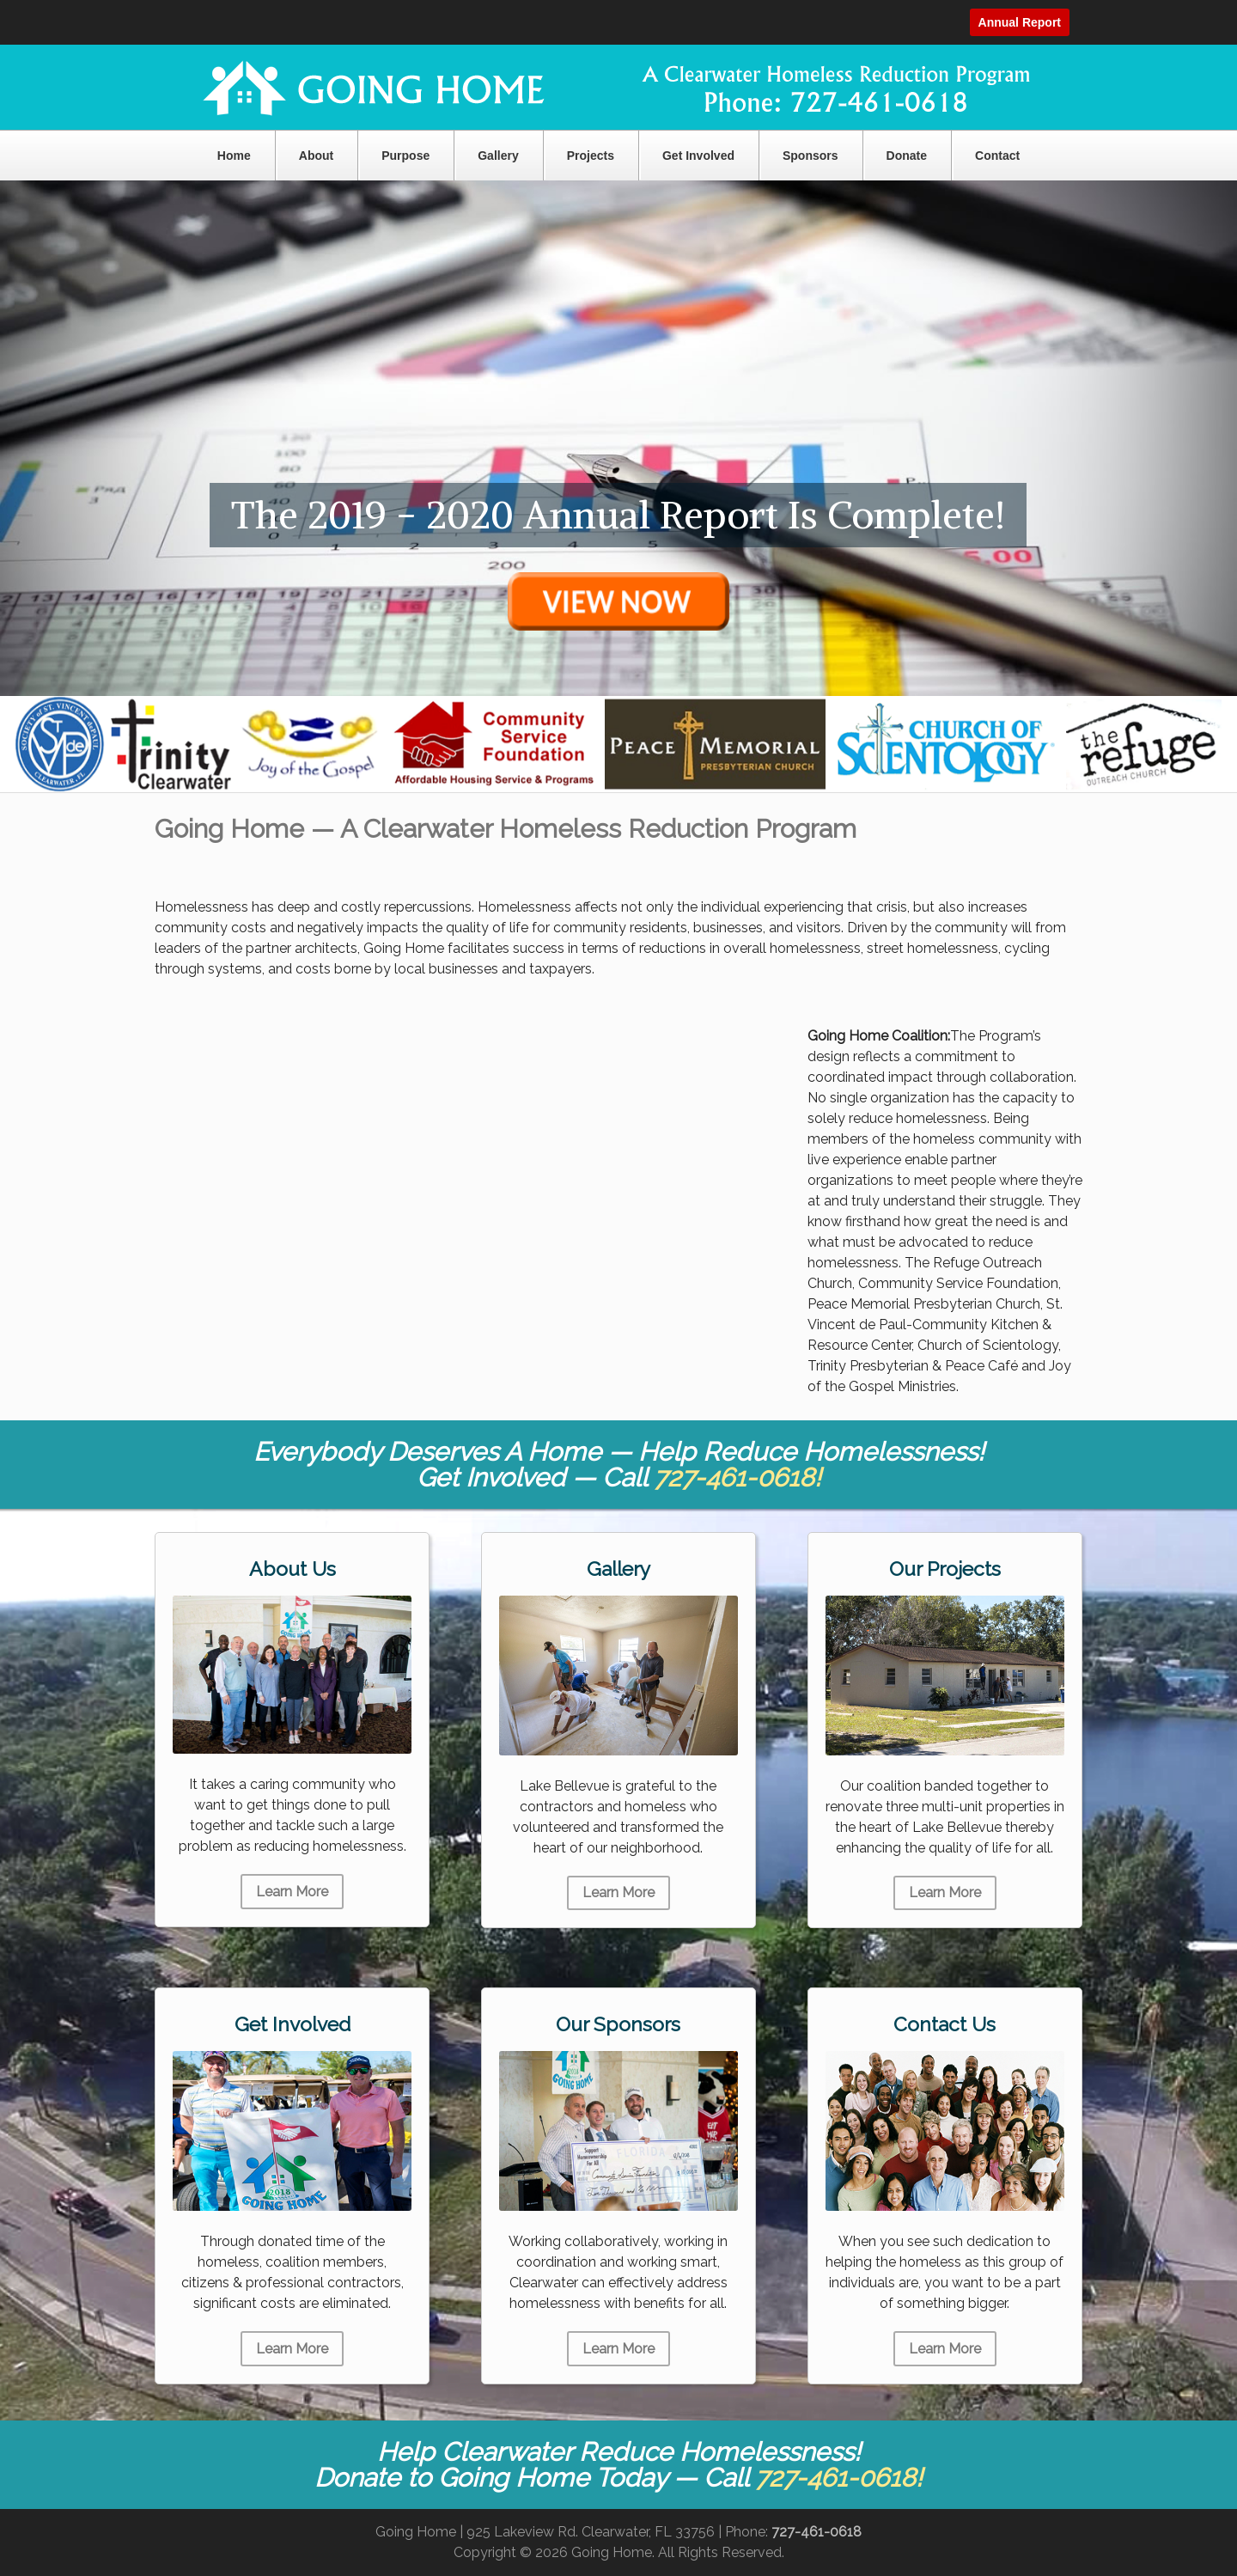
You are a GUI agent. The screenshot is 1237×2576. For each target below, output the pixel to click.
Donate (907, 155)
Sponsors (810, 155)
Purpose (405, 155)
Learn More (292, 1891)
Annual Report (1019, 22)
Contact (997, 155)
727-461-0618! (737, 1477)
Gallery (498, 155)
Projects (590, 155)
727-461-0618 (816, 2532)
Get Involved (698, 155)
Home (234, 155)
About (316, 155)
